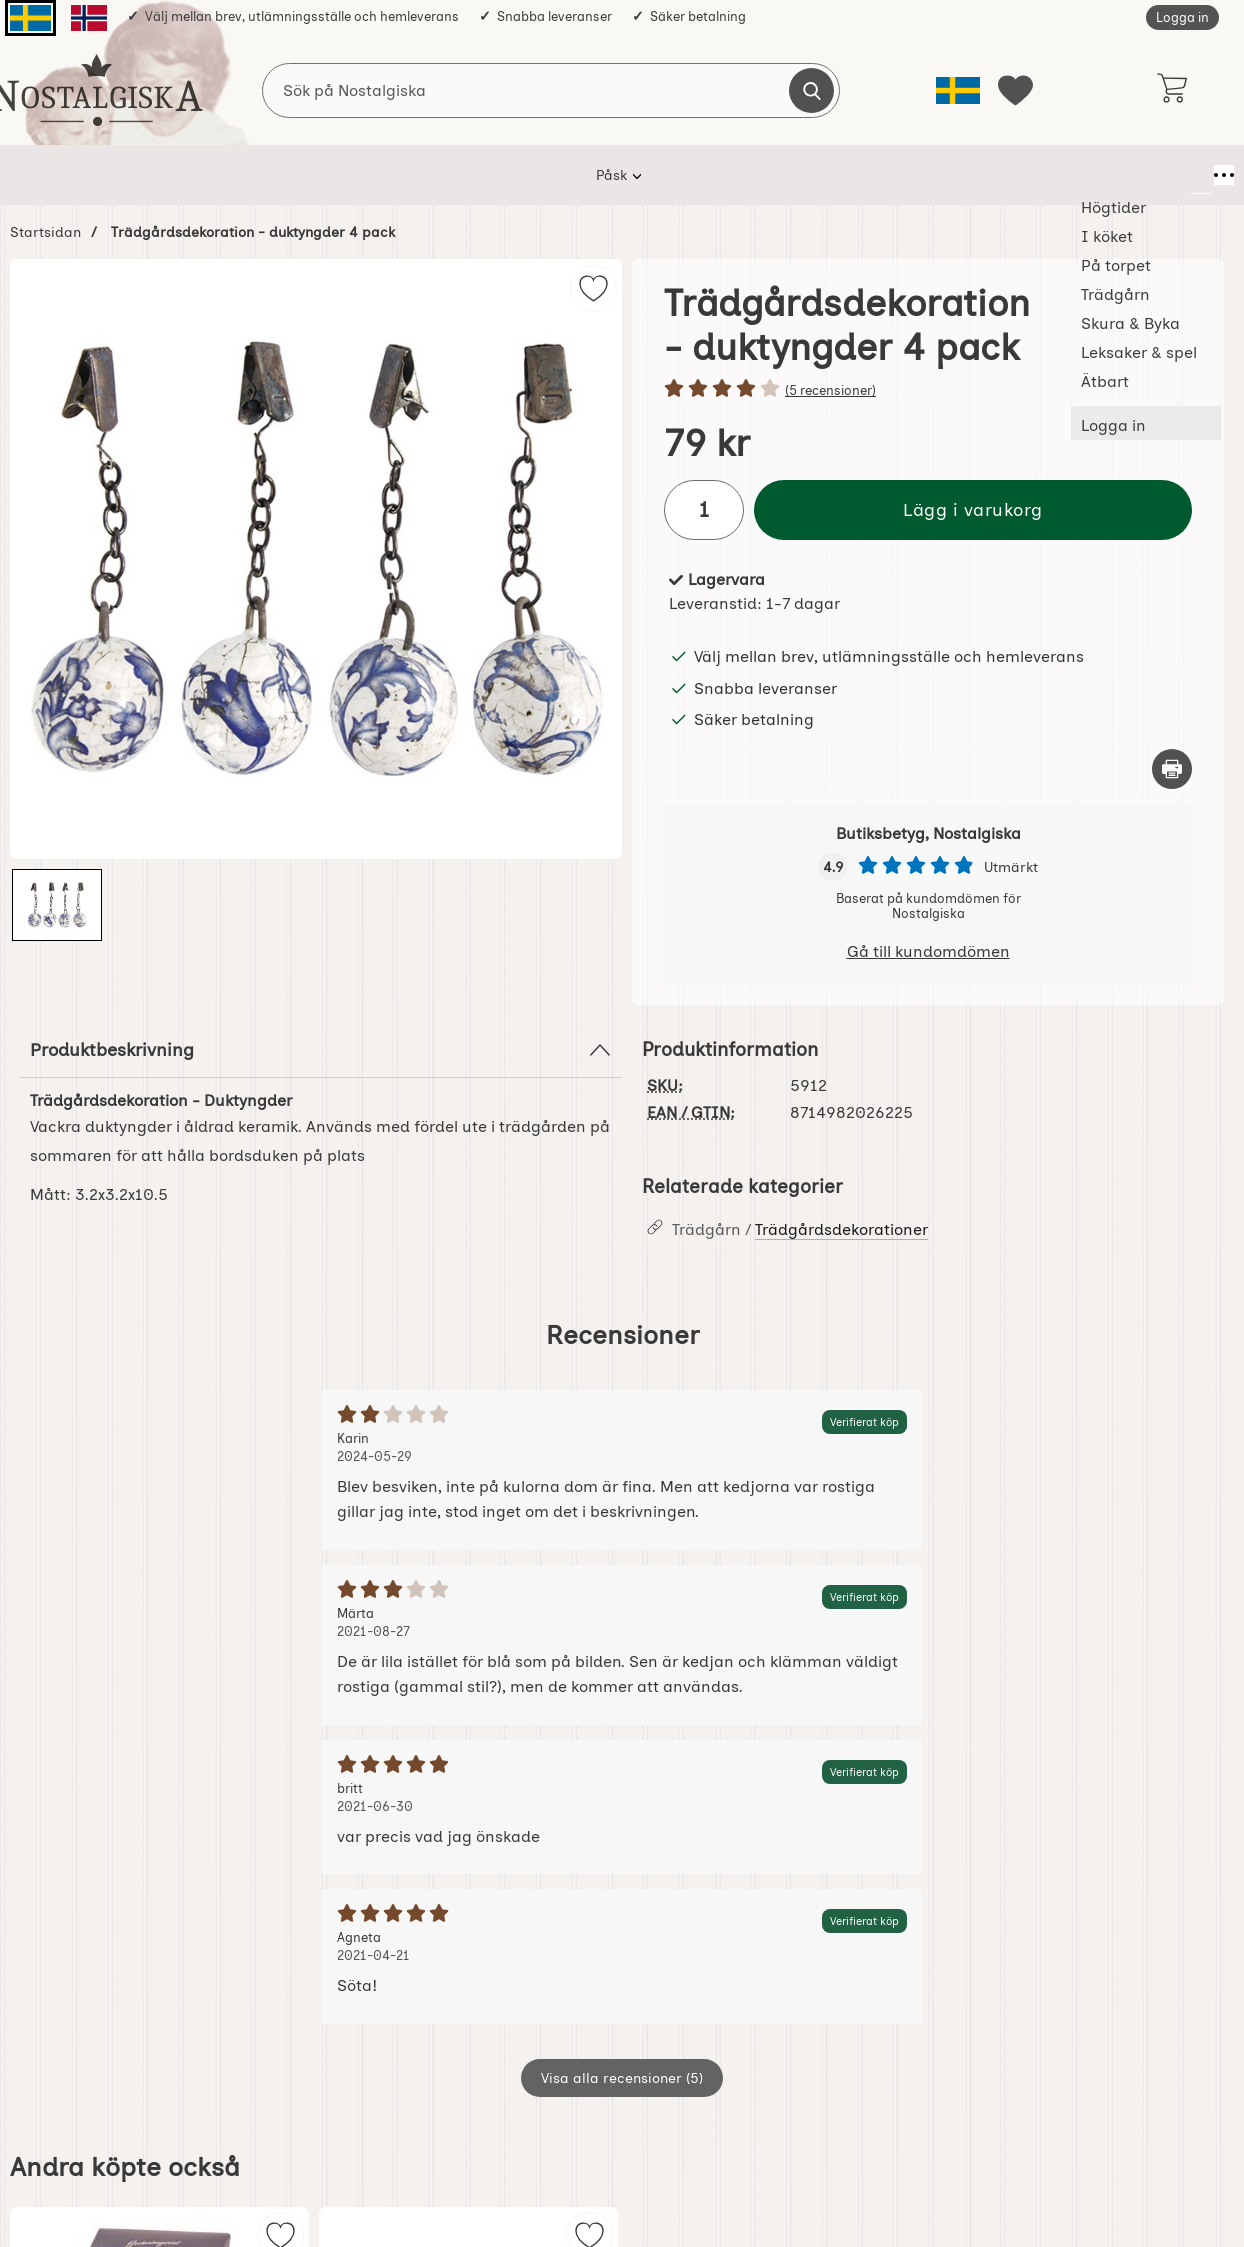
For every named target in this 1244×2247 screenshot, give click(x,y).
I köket (388, 175)
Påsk (210, 175)
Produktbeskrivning (321, 1050)
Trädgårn (584, 175)
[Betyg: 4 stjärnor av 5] (928, 390)
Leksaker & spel (836, 175)
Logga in (1182, 17)
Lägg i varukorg (973, 509)
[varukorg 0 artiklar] (1171, 90)
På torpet (482, 175)
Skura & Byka (700, 175)
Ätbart (949, 175)
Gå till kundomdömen (928, 951)
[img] (593, 288)
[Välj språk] (958, 90)
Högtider (295, 175)
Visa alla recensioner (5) (622, 2078)
